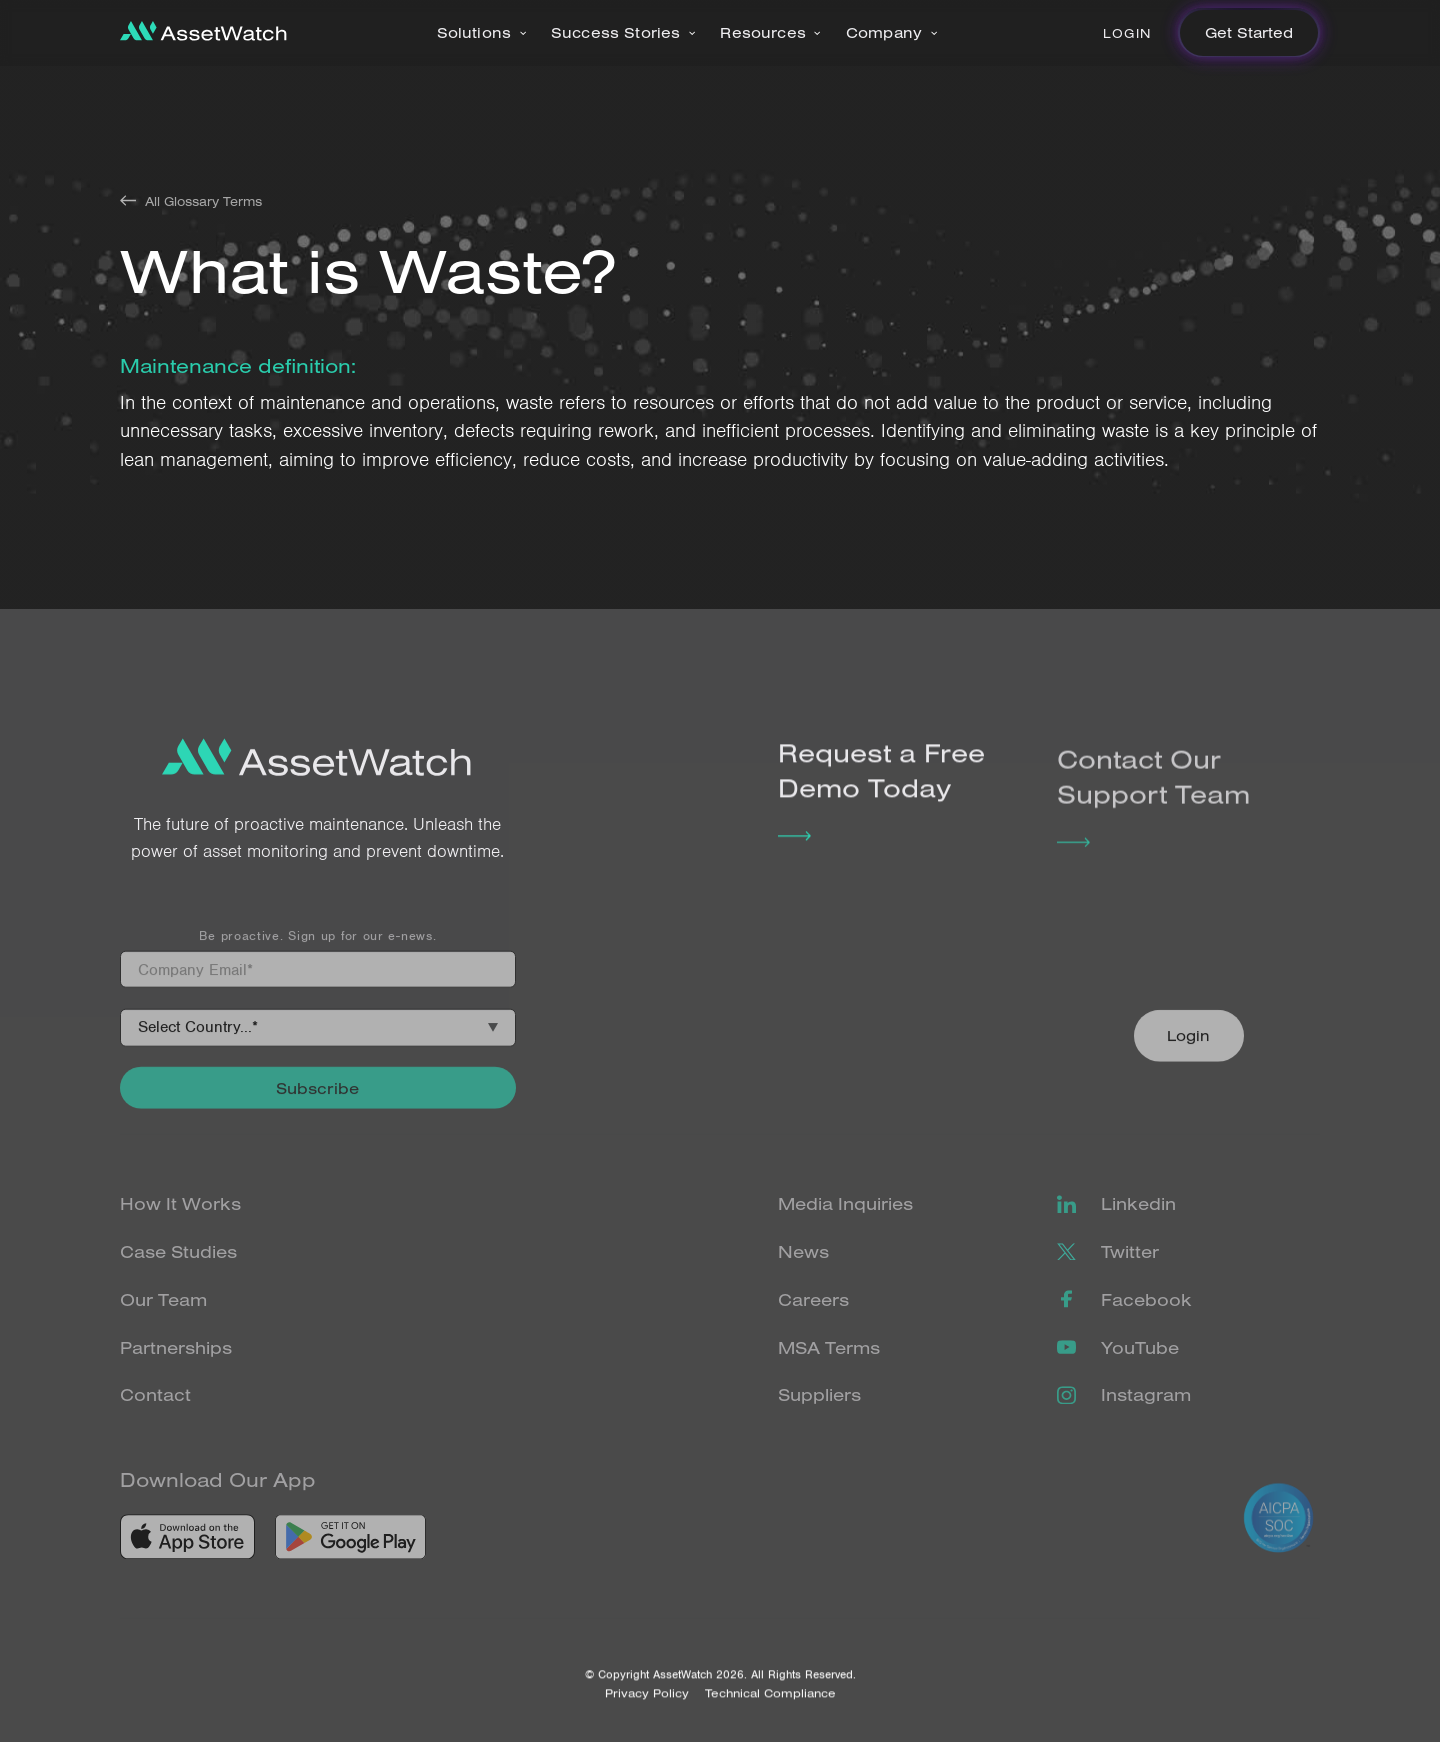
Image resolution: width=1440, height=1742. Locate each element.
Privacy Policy (647, 1710)
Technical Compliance (770, 1710)
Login (1127, 33)
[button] (482, 33)
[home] (203, 33)
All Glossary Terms (203, 201)
